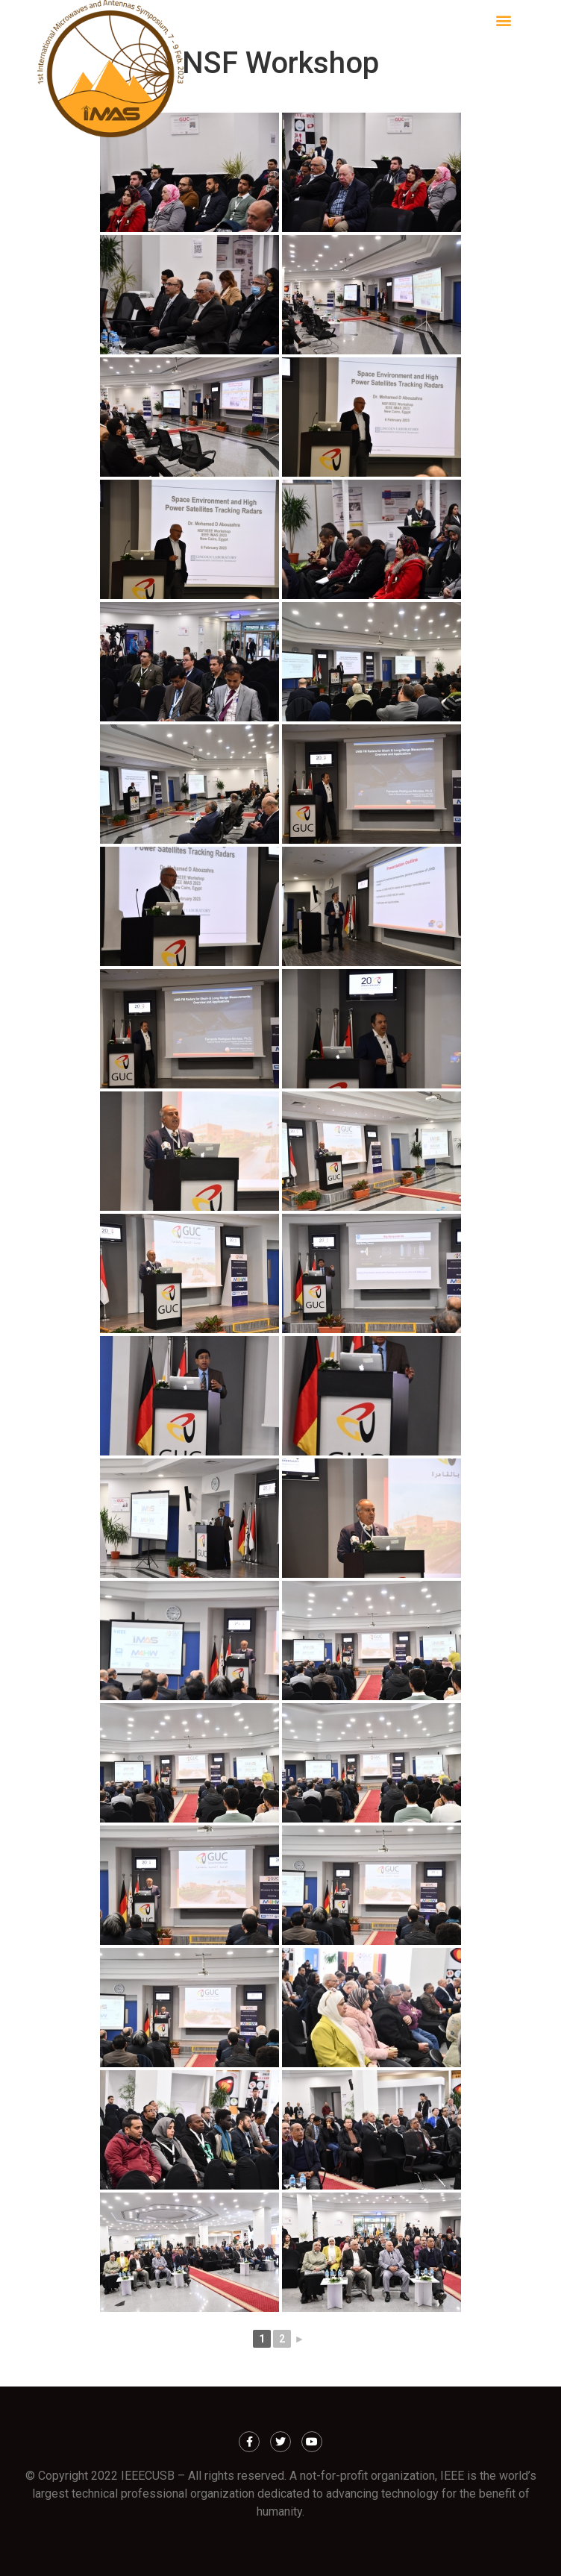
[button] (504, 19)
